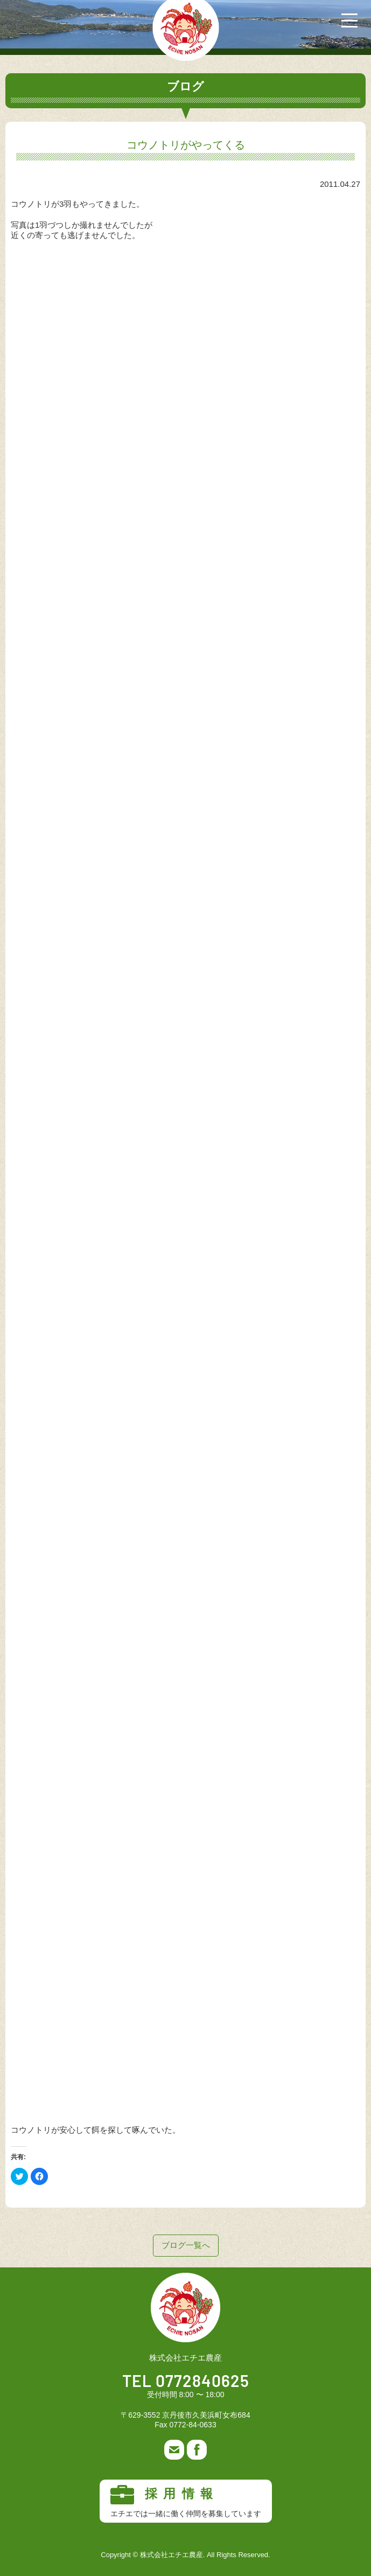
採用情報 (185, 2501)
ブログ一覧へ (186, 2245)
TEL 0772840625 (185, 2382)
